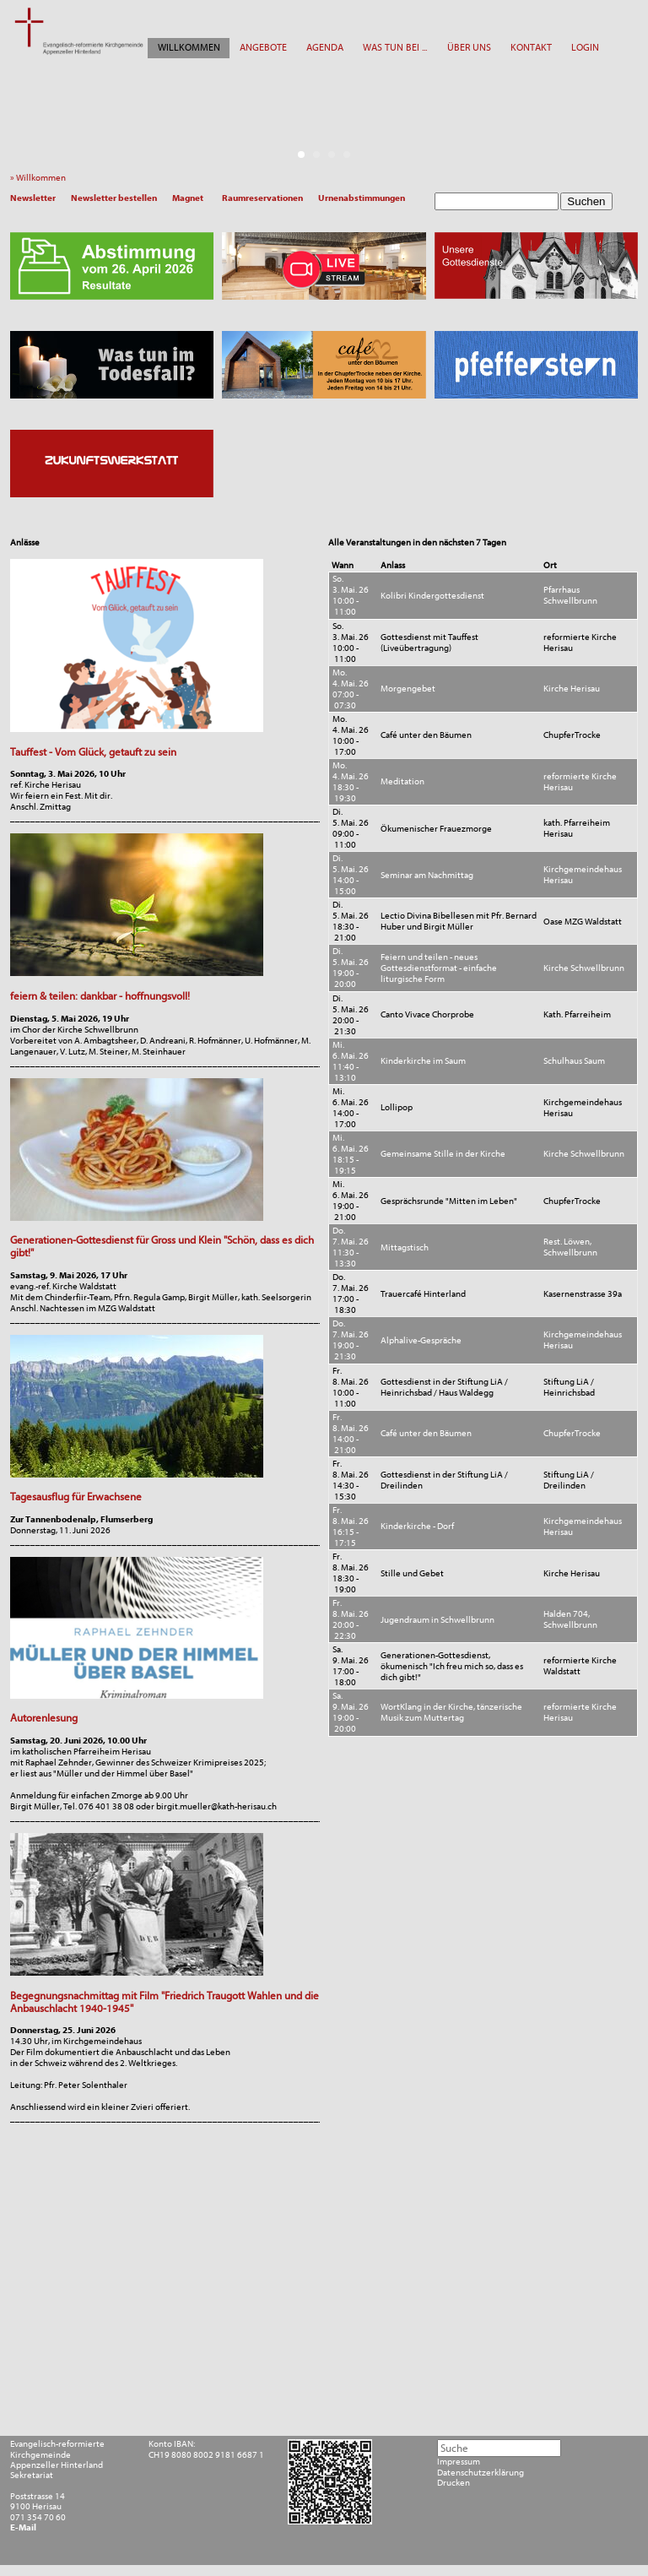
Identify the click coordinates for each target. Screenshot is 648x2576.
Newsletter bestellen (114, 198)
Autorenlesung (44, 1717)
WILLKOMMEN (189, 47)
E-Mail (23, 2528)
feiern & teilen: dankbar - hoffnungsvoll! (100, 996)
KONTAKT (531, 47)
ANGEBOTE (263, 47)
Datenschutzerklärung (480, 2473)
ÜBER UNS (469, 47)
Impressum (458, 2462)
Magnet (187, 198)
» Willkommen (40, 177)
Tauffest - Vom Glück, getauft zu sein (93, 752)
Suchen (586, 201)
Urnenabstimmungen (361, 198)
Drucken (453, 2483)
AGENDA (324, 47)
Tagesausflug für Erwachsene (76, 1496)
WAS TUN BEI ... (395, 47)
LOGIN (585, 47)
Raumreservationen (262, 198)
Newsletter (33, 198)
